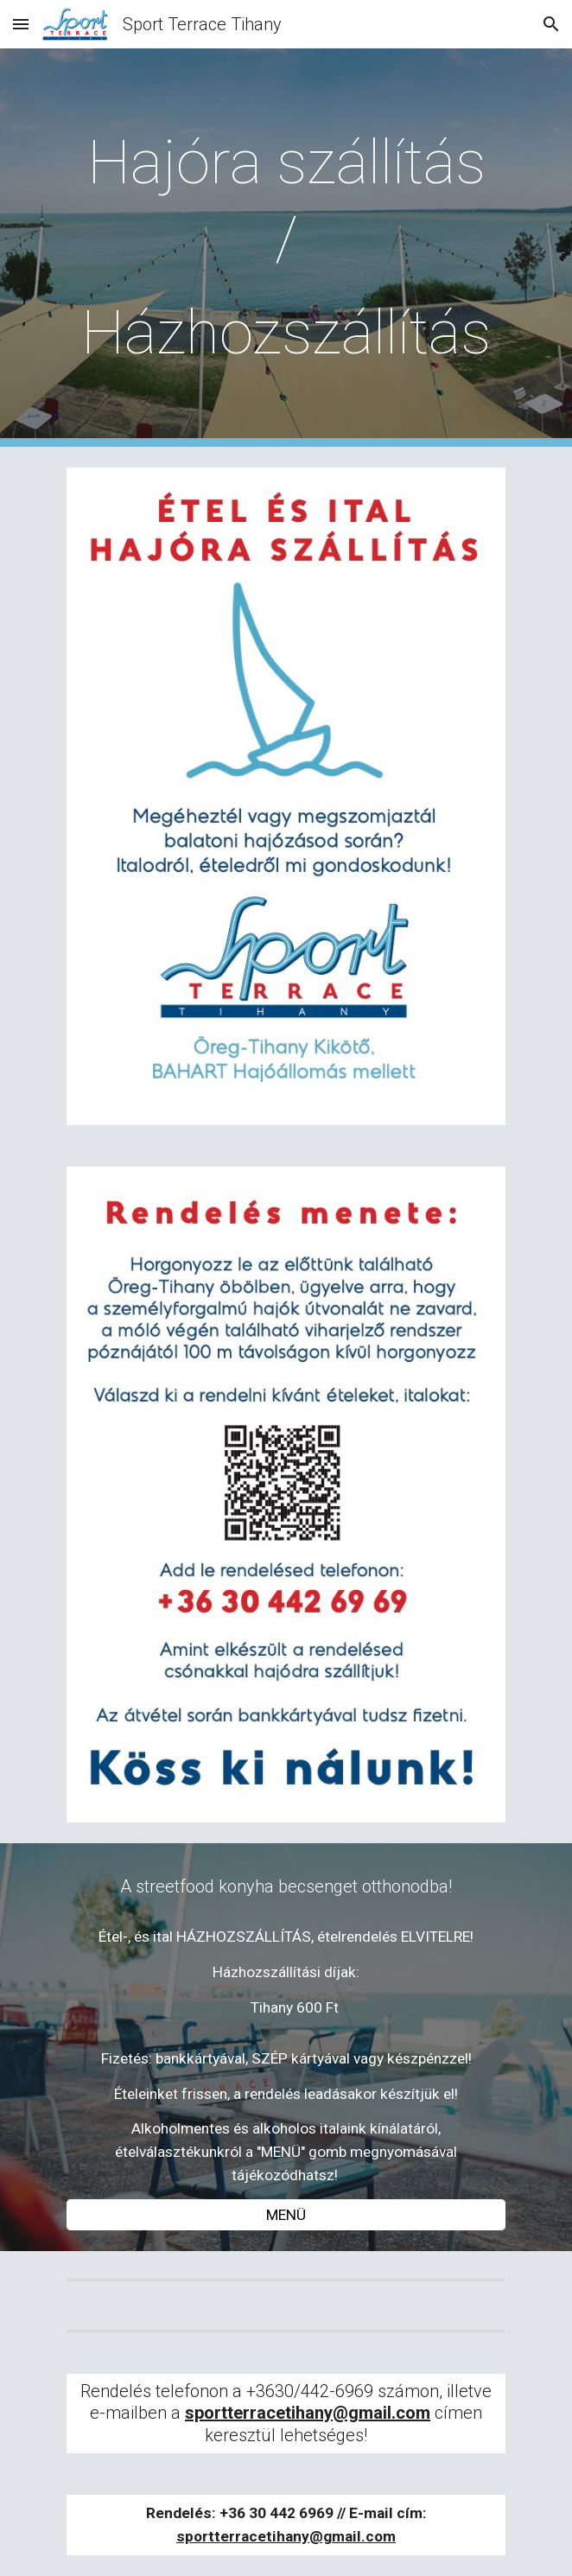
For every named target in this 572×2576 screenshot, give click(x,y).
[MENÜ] (285, 2215)
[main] (286, 248)
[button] (20, 24)
